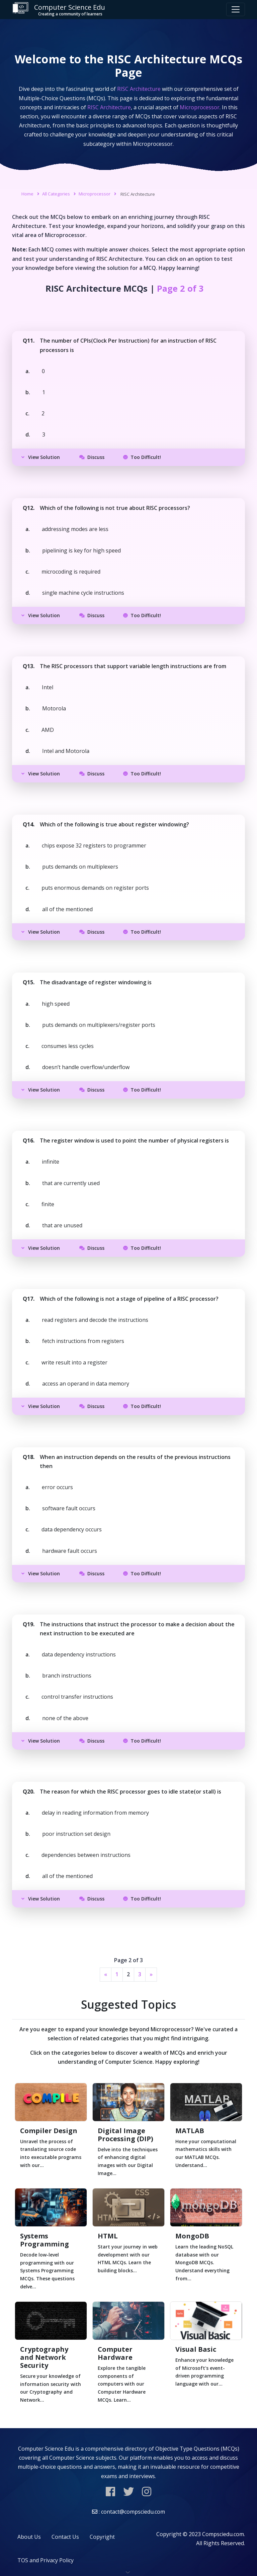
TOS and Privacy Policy (45, 2560)
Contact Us (65, 2536)
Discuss (91, 457)
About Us (29, 2536)
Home (27, 194)
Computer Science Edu (58, 9)
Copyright (102, 2536)
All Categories (56, 194)
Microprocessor (94, 194)
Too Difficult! (142, 457)
